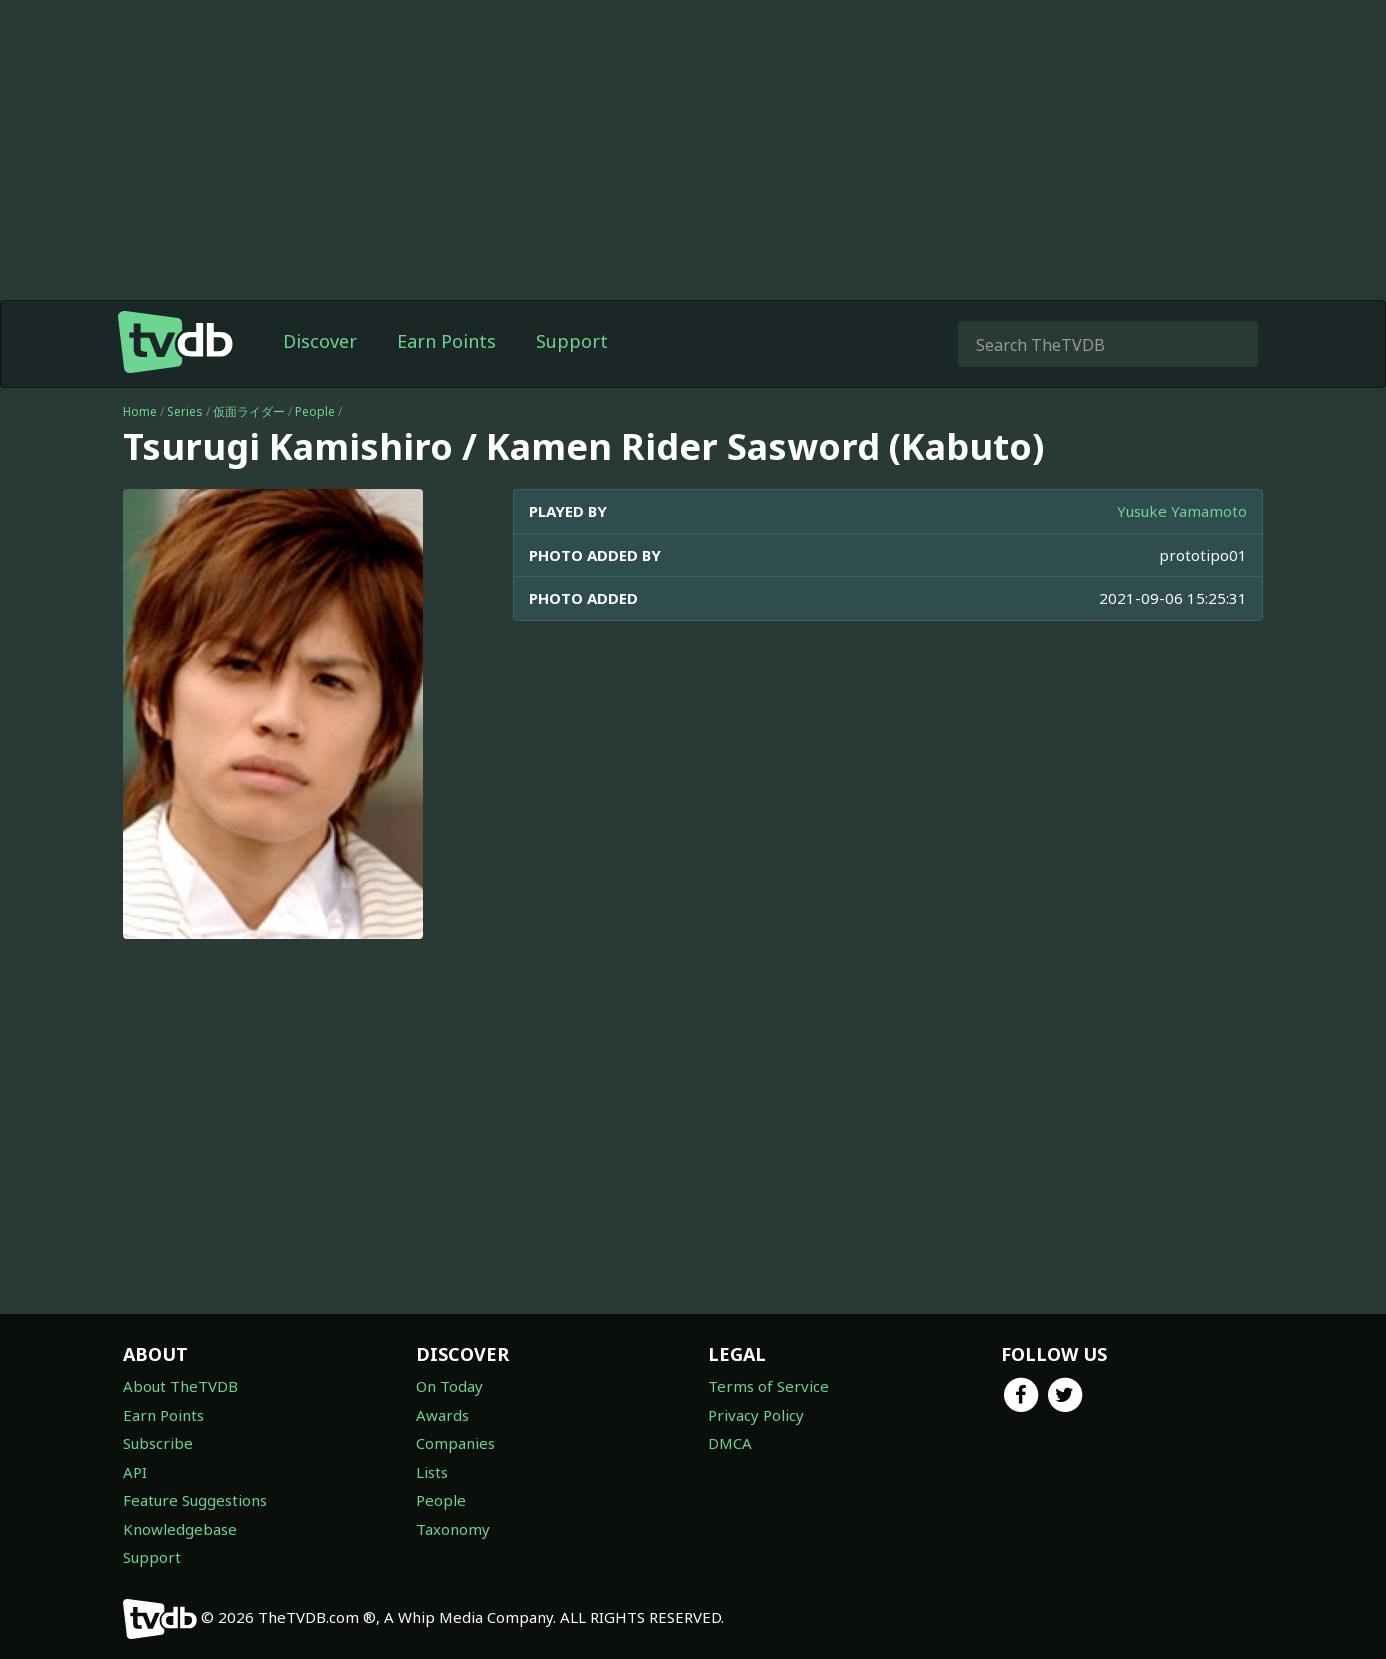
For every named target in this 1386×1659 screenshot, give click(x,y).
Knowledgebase (180, 1529)
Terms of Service (768, 1386)
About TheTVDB (180, 1386)
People (315, 411)
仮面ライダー (249, 411)
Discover (320, 341)
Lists (432, 1472)
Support (572, 341)
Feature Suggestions (195, 1500)
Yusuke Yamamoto (1182, 511)
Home (140, 411)
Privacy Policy (756, 1415)
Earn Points (446, 341)
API (135, 1472)
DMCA (730, 1443)
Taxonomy (453, 1529)
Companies (455, 1443)
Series (185, 411)
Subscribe (158, 1443)
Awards (442, 1415)
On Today (449, 1386)
